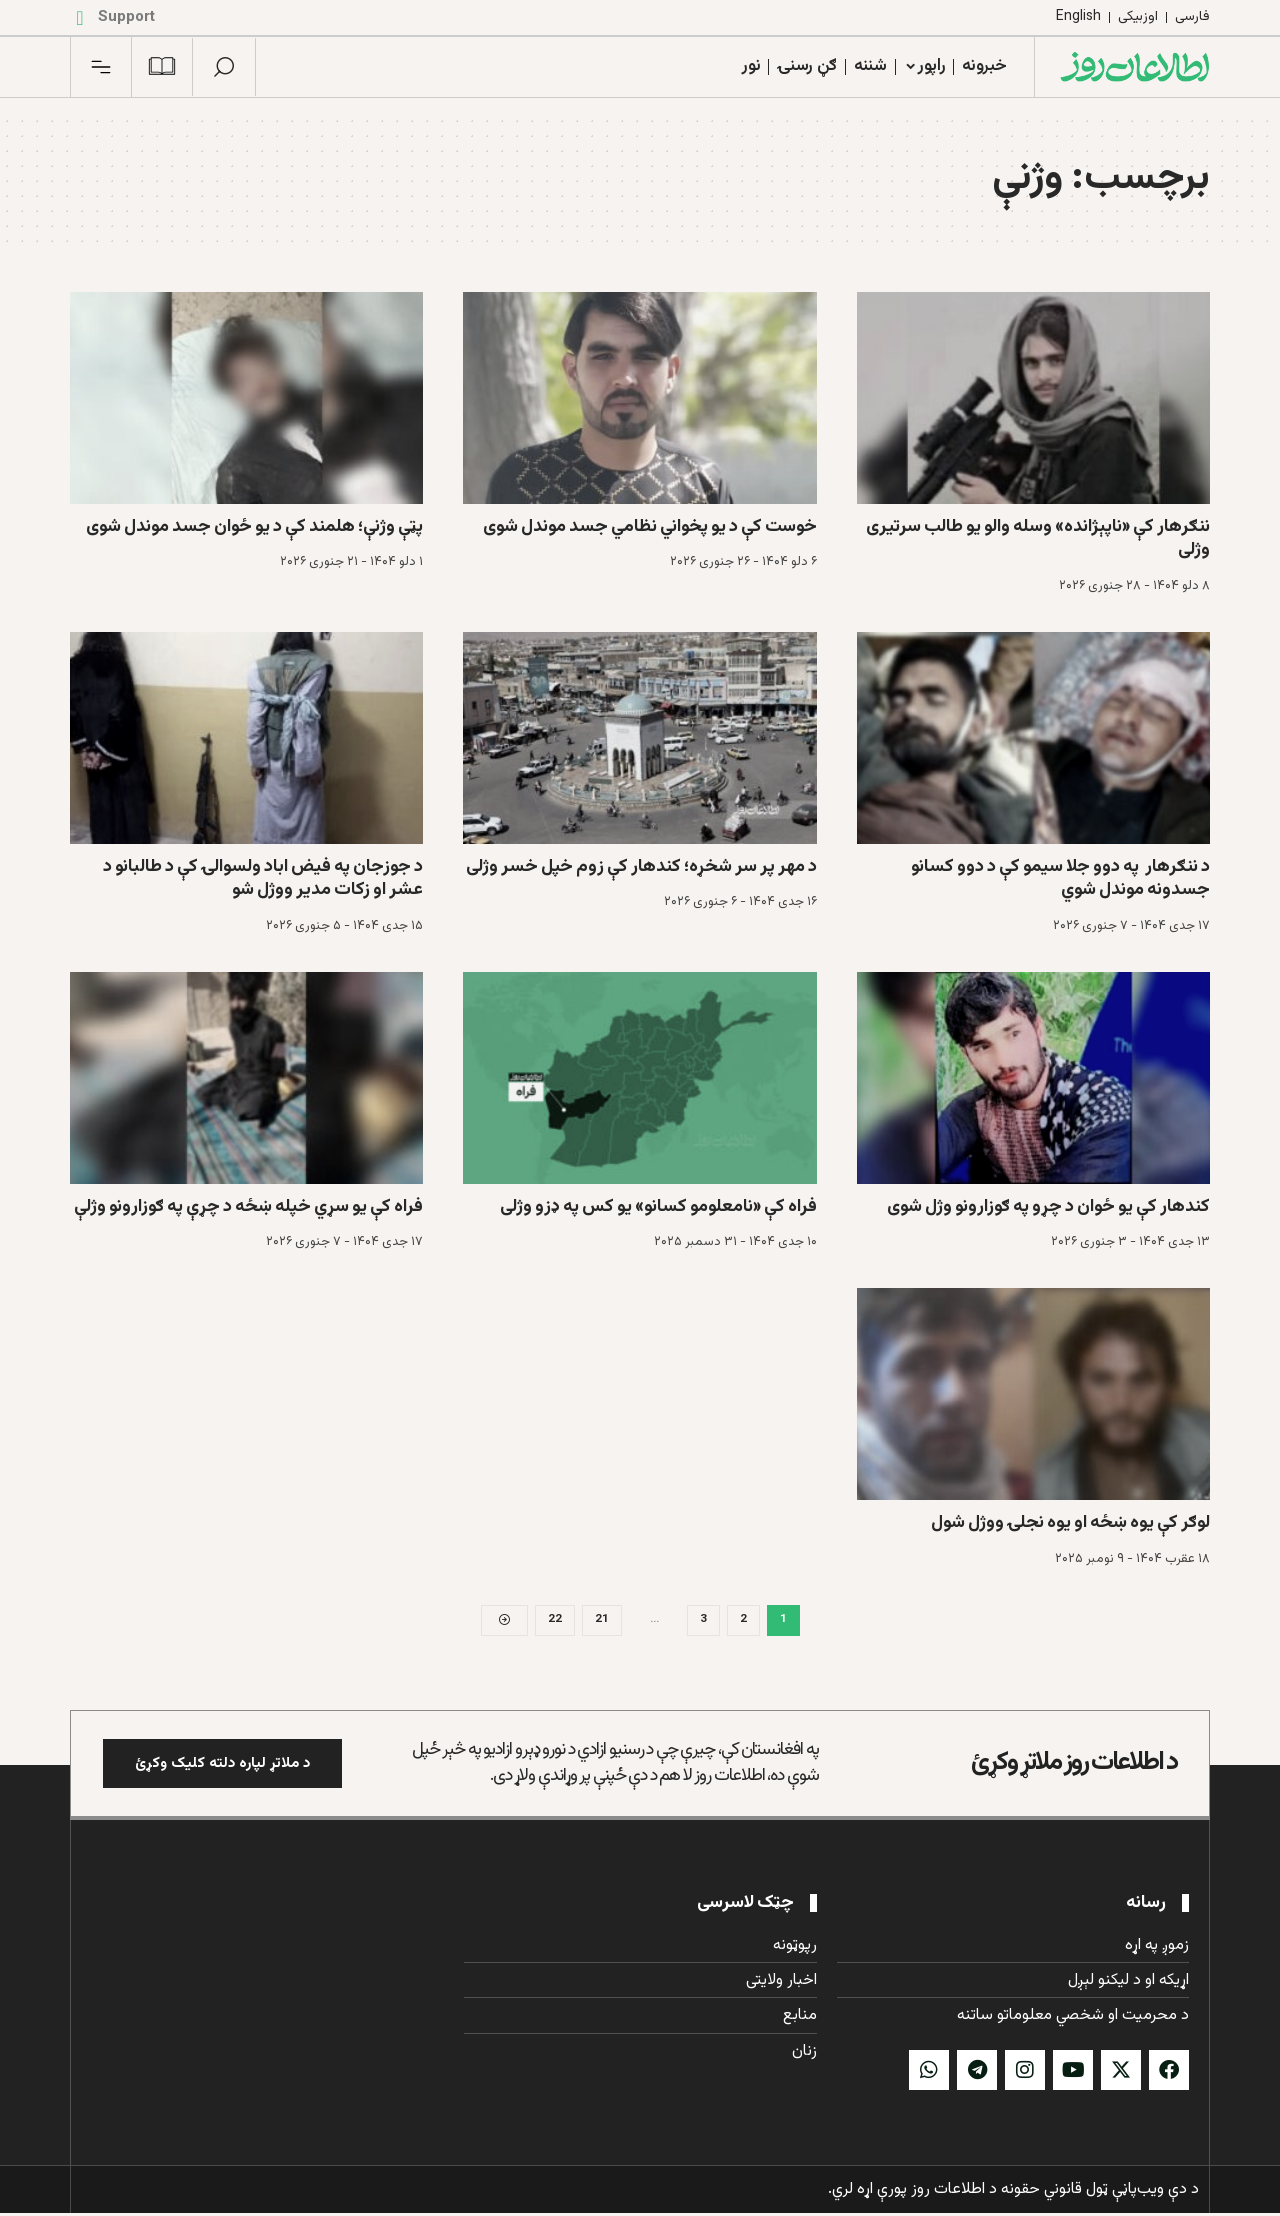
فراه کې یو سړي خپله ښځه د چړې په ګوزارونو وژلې (248, 1207)
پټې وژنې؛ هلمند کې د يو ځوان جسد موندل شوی (254, 527)
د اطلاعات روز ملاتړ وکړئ (1074, 1765)
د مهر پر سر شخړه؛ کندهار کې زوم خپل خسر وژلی (641, 867)
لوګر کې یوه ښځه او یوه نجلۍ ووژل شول (1070, 1523)
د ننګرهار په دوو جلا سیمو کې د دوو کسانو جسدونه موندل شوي (1060, 878)
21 (602, 1621)
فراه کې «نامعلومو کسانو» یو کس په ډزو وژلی (658, 1207)
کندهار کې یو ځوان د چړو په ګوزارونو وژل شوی (1048, 1207)
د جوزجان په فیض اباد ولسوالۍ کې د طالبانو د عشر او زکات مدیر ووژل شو (263, 878)
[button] (224, 67)
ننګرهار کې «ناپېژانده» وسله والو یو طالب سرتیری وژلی (1038, 538)
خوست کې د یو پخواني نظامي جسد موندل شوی (650, 527)
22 (555, 1621)
